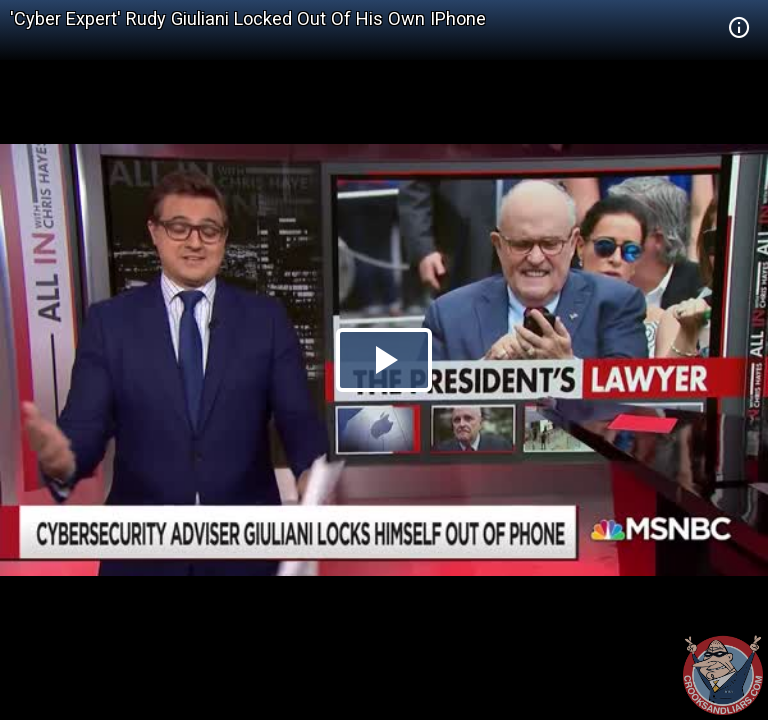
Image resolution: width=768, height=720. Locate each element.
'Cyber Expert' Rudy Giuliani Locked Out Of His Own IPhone (248, 18)
